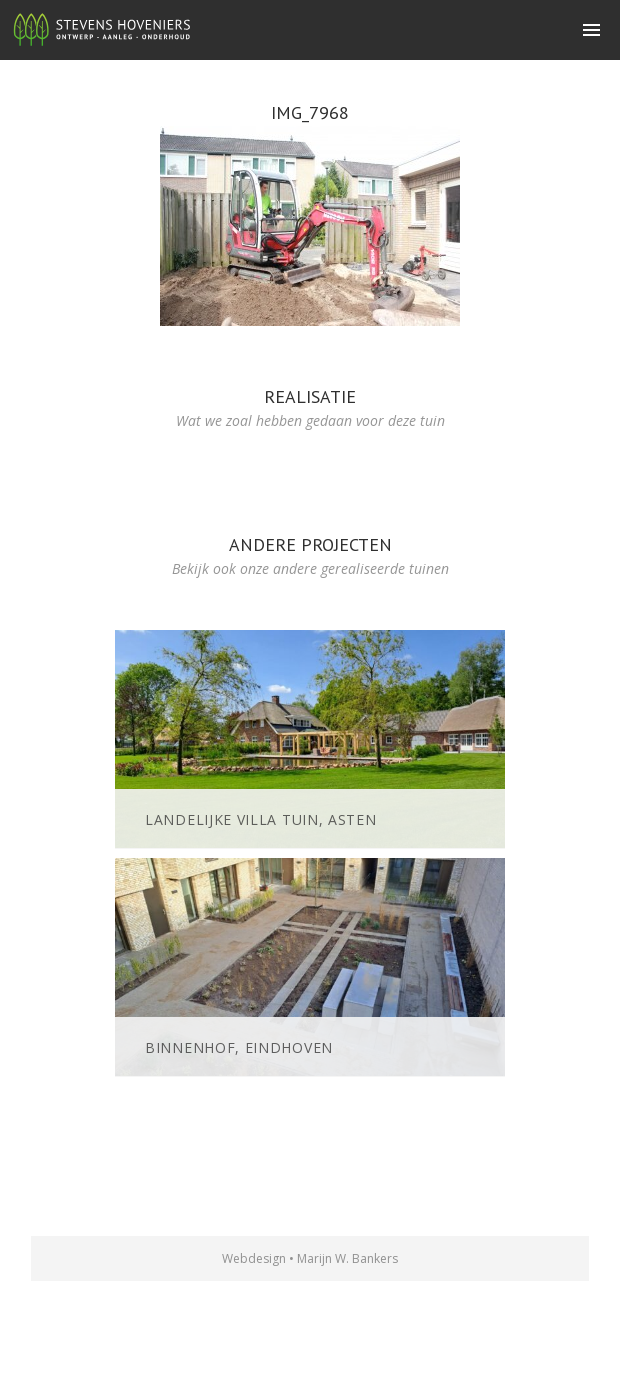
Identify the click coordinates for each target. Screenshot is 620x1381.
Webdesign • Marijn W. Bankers (310, 1258)
